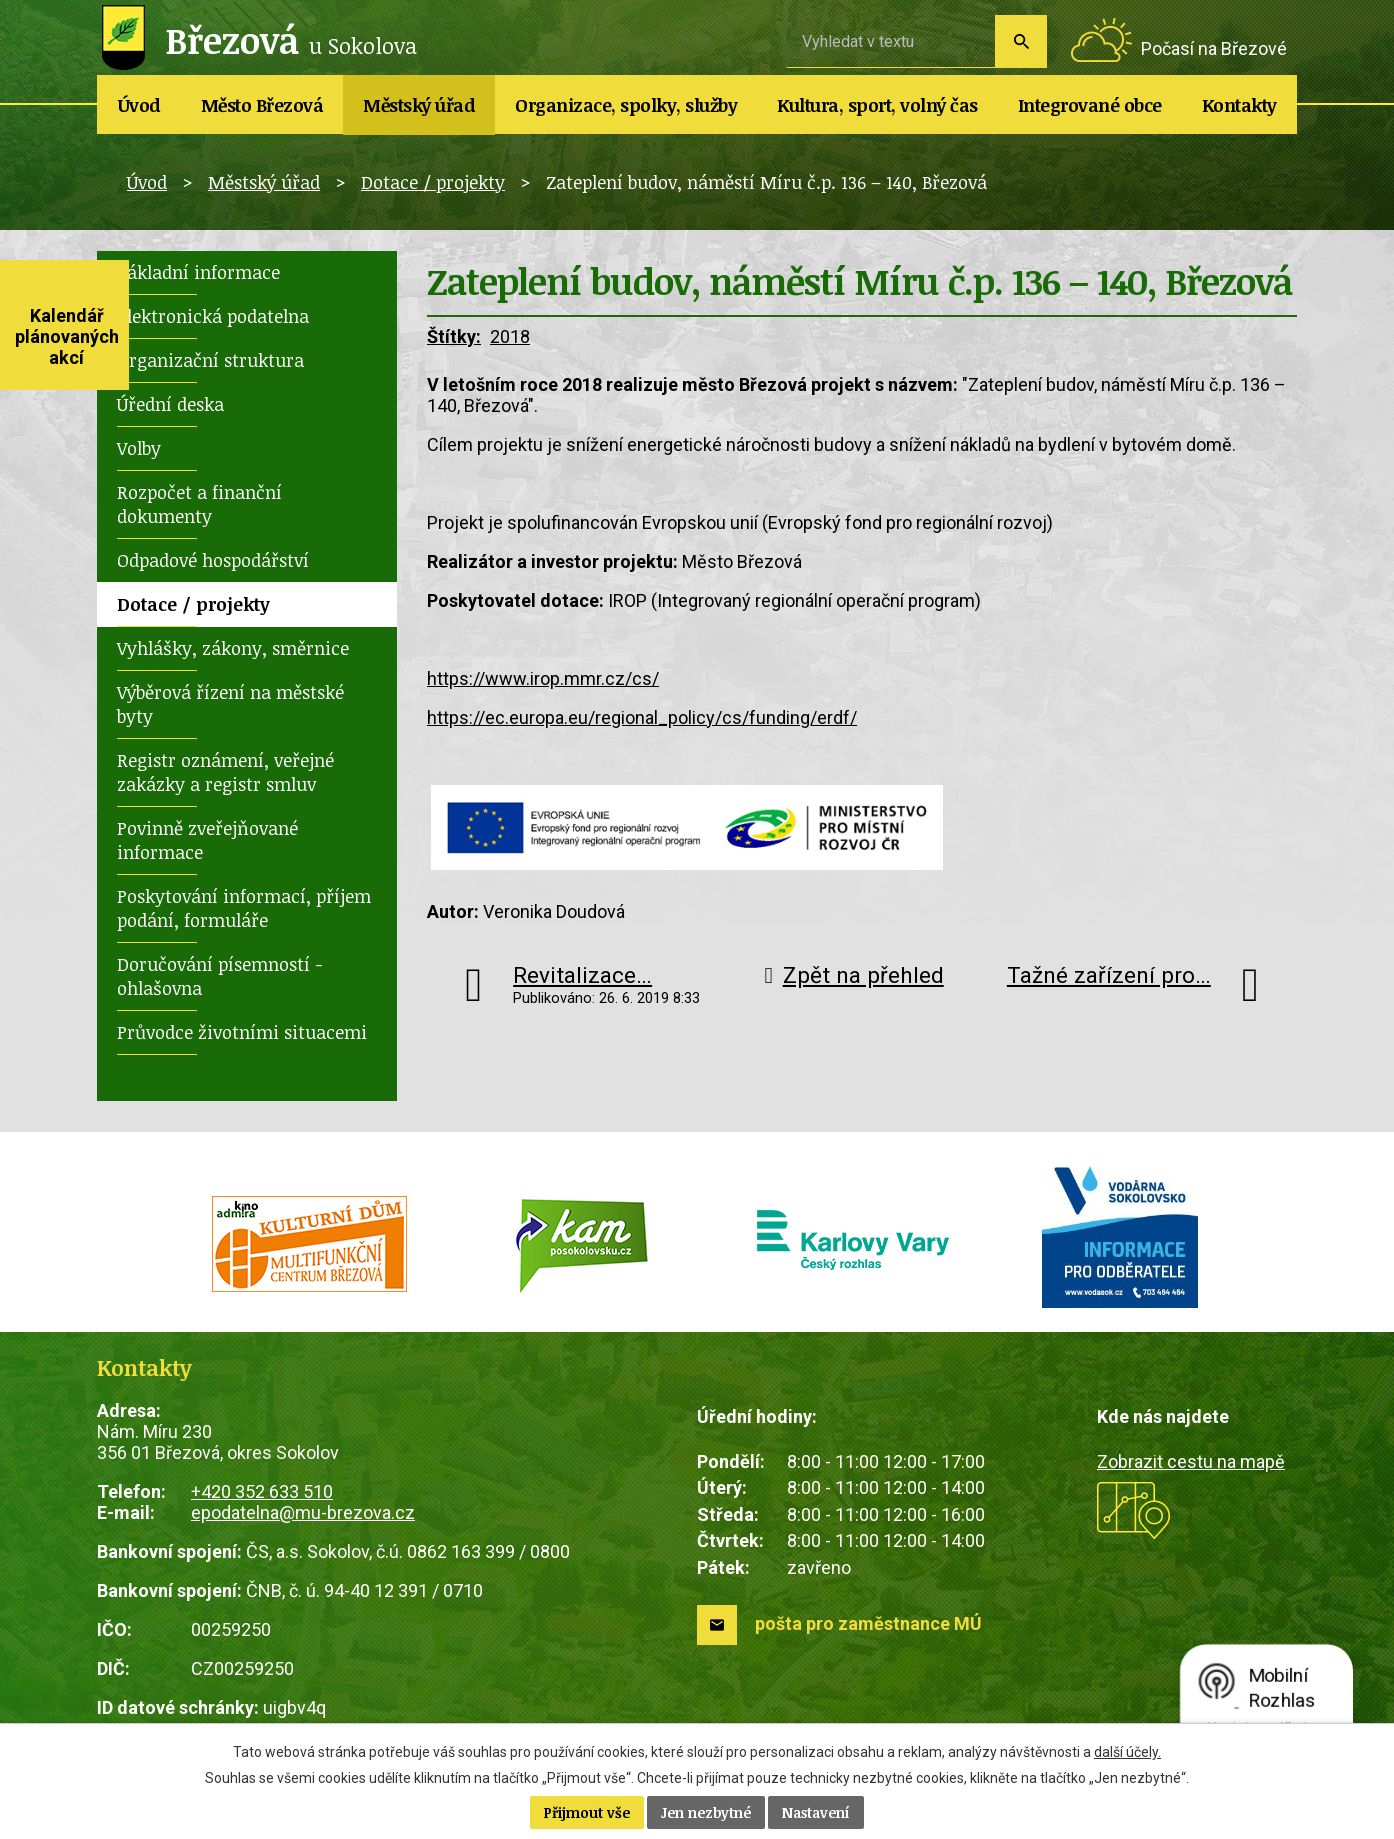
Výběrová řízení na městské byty (230, 704)
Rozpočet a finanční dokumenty (199, 504)
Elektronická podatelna (213, 316)
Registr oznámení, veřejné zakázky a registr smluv (225, 772)
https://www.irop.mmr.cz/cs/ (543, 678)
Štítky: (454, 336)
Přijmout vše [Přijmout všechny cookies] (587, 1812)
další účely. (1127, 1752)
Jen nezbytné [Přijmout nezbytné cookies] (706, 1812)
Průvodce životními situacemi (242, 1032)
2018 (510, 336)
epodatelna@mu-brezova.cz (303, 1512)
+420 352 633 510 (262, 1491)
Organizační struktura (210, 360)
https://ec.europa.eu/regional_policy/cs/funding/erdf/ (642, 717)
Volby (139, 448)
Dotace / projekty (433, 182)
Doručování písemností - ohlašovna (220, 976)
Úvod (139, 105)
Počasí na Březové (1214, 48)
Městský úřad (419, 105)
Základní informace (198, 272)
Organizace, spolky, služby (626, 105)
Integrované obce (1090, 105)
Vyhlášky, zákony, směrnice (233, 648)
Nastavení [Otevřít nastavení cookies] (816, 1812)
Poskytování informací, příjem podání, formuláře (244, 908)
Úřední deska (170, 404)
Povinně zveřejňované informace (207, 840)
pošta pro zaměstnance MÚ (868, 1623)
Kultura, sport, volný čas (877, 105)
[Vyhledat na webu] (891, 41)
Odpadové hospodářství (213, 560)
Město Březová (262, 105)
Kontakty (1239, 105)
